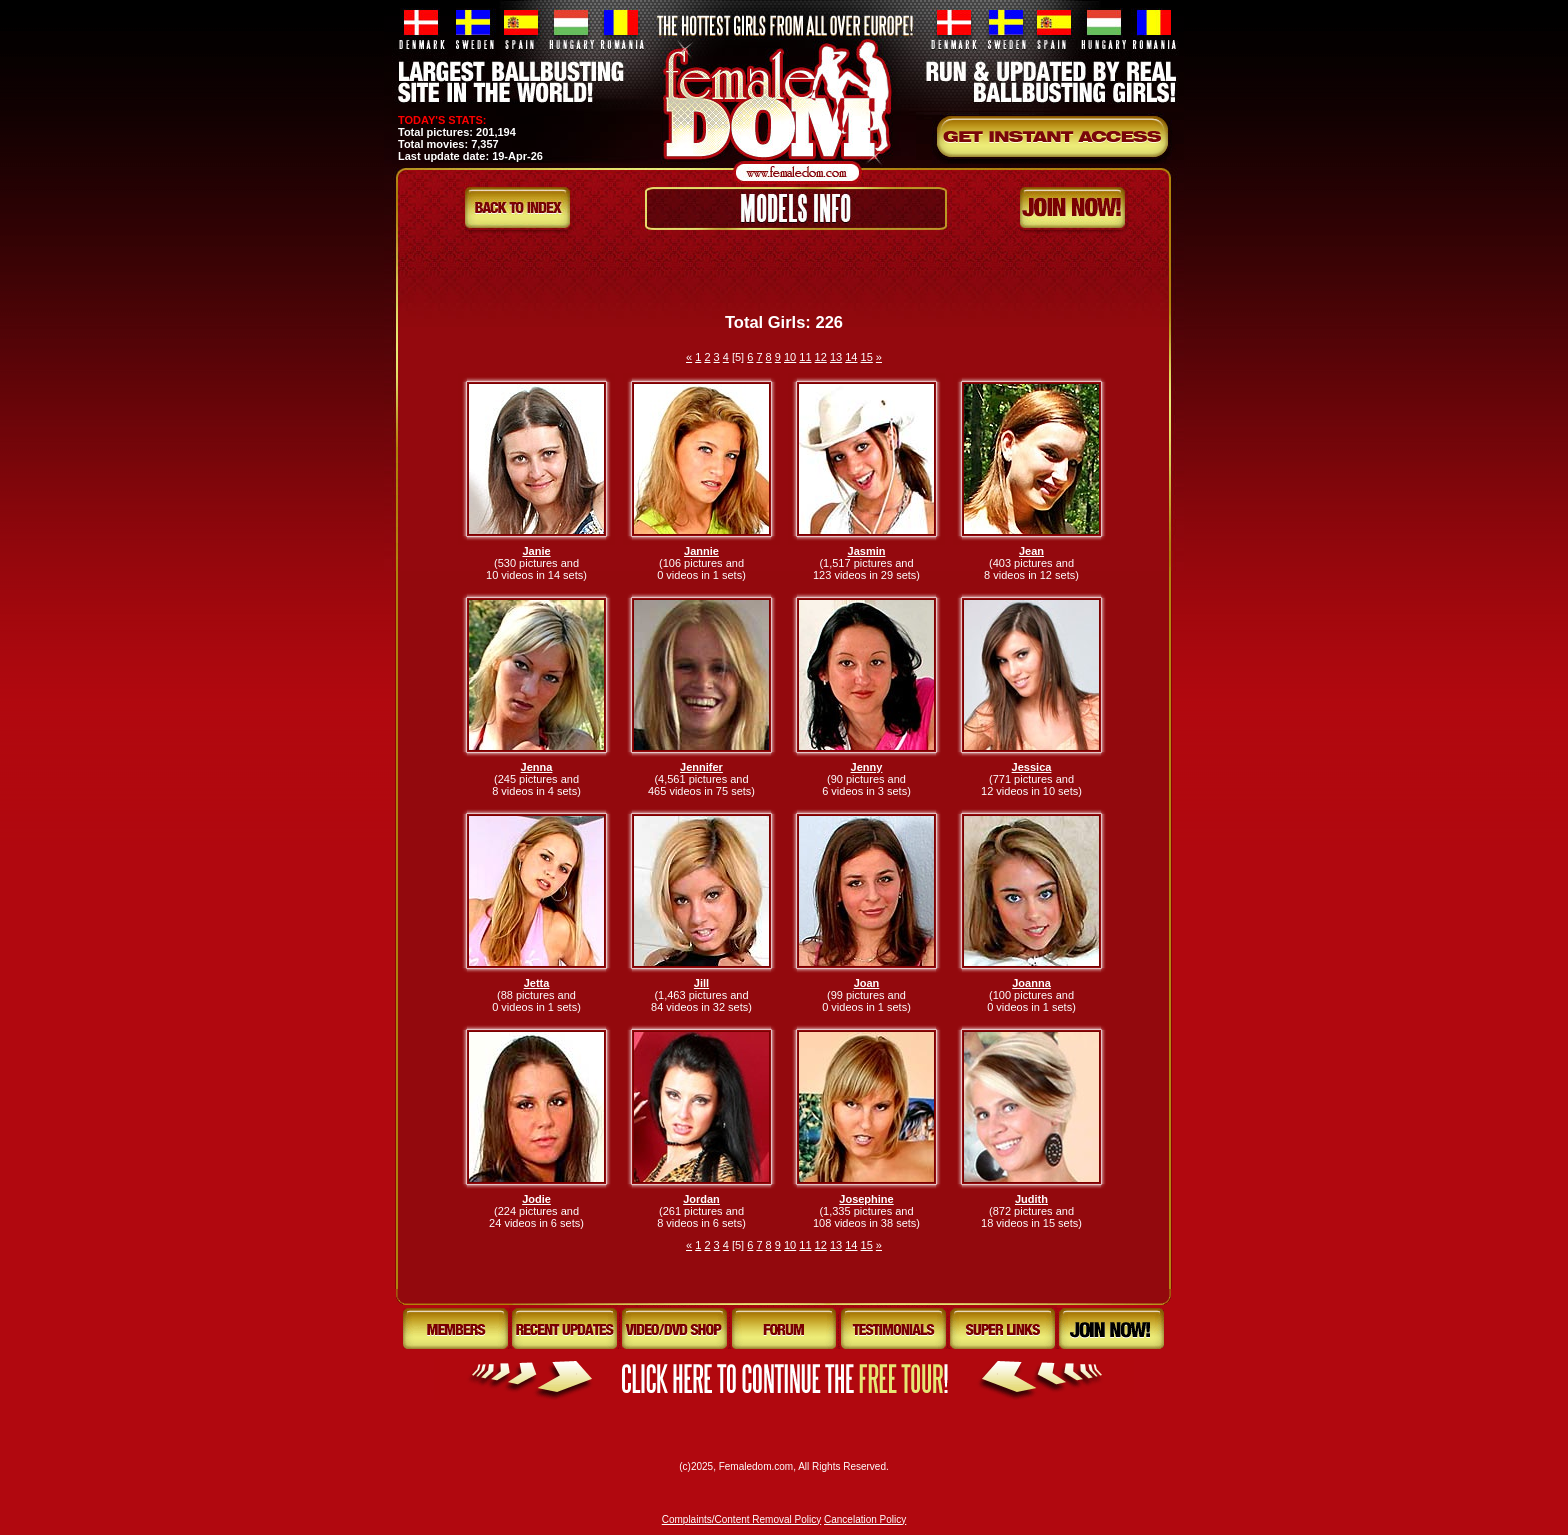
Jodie (536, 1199)
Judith (1031, 1199)
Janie (536, 551)
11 (805, 357)
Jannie (701, 551)
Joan (867, 983)
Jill (701, 983)
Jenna (537, 767)
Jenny (867, 767)
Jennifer (701, 767)
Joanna (1031, 983)
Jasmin (867, 551)
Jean (1031, 551)
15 (867, 357)
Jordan (701, 1199)
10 (790, 357)
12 (821, 357)
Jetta (537, 983)
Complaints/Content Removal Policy (742, 1519)
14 (851, 357)
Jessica (1032, 767)
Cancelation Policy (865, 1519)
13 (836, 357)
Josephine (866, 1199)
